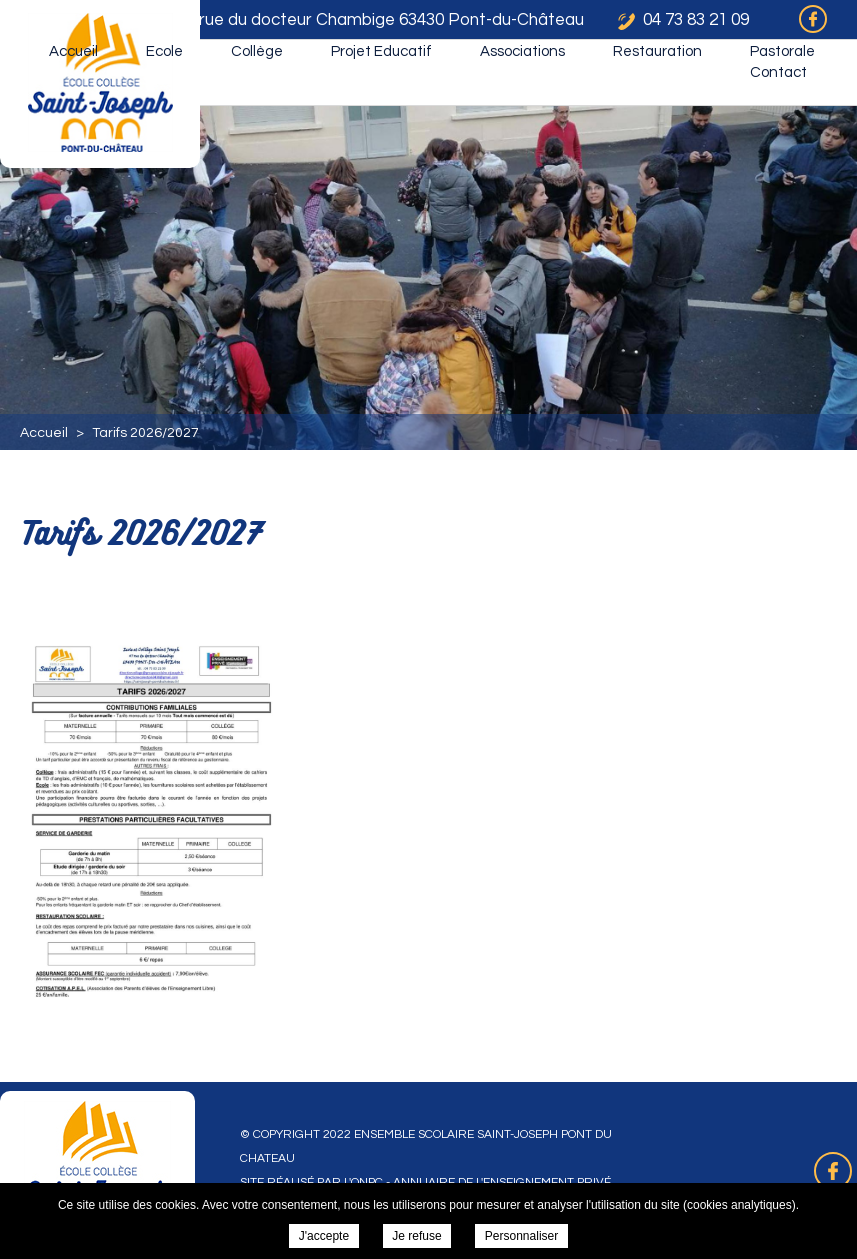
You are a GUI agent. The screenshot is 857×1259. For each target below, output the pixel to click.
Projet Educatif (381, 51)
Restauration (657, 51)
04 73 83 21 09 (696, 20)
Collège (257, 51)
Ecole (164, 51)
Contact (778, 72)
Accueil (73, 51)
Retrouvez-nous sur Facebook (833, 1171)
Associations (522, 51)
